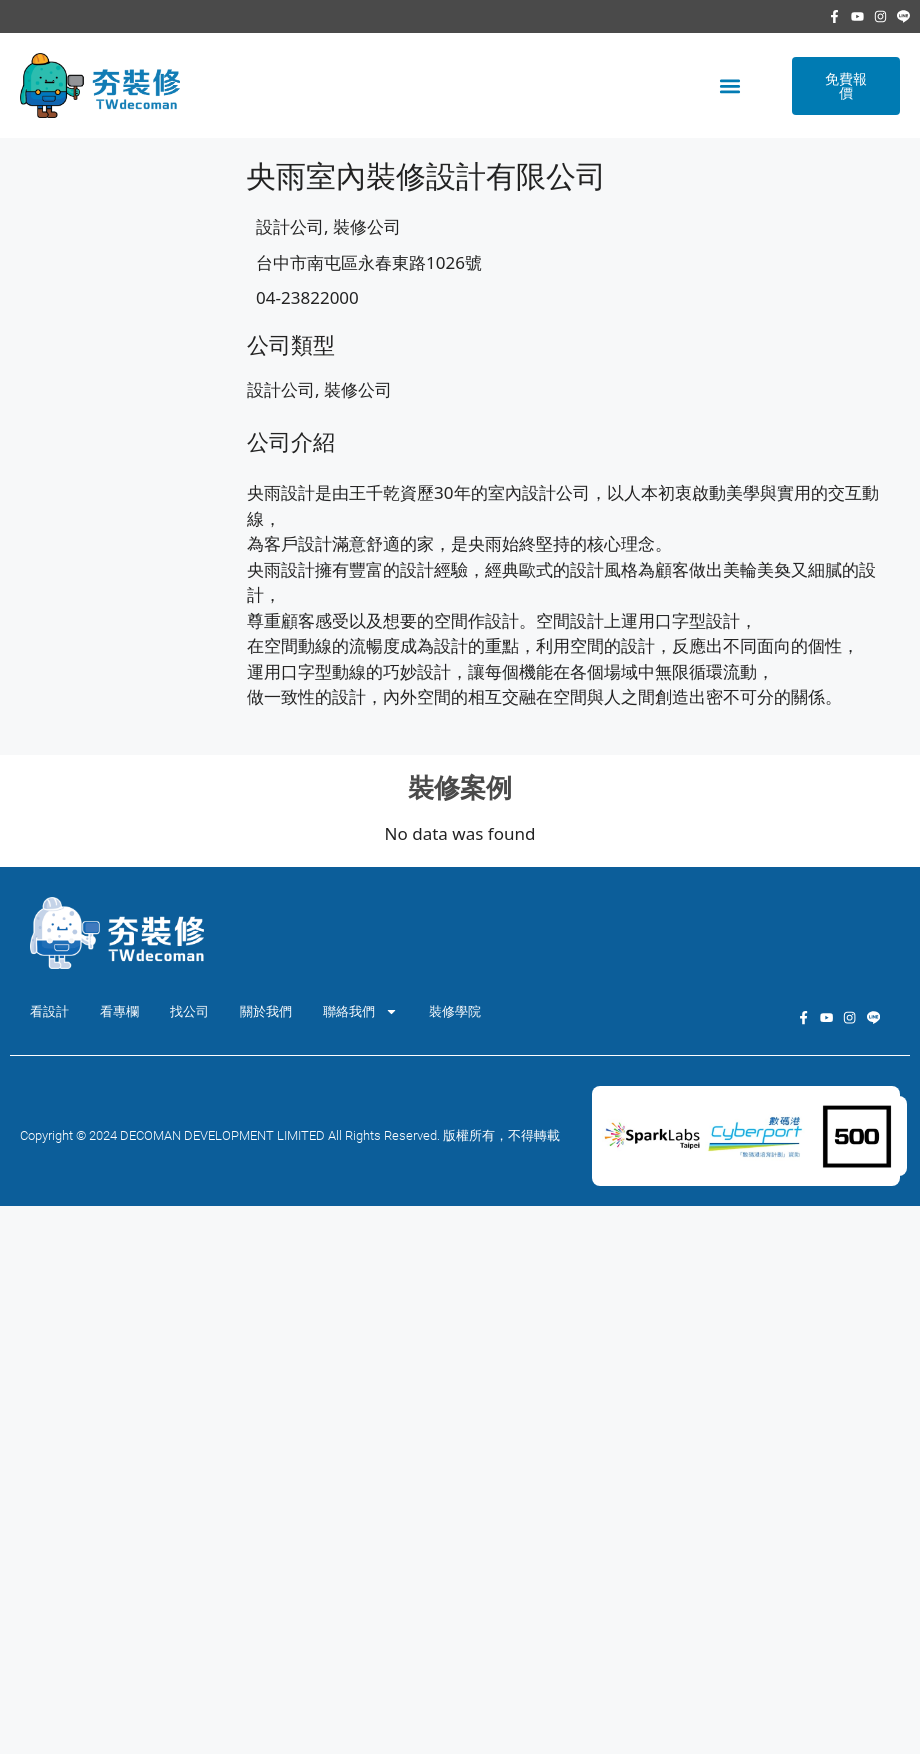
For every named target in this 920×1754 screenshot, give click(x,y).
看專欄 (119, 1011)
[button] (729, 85)
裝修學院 (455, 1011)
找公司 (189, 1011)
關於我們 (266, 1011)
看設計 (49, 1011)
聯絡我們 (360, 1011)
